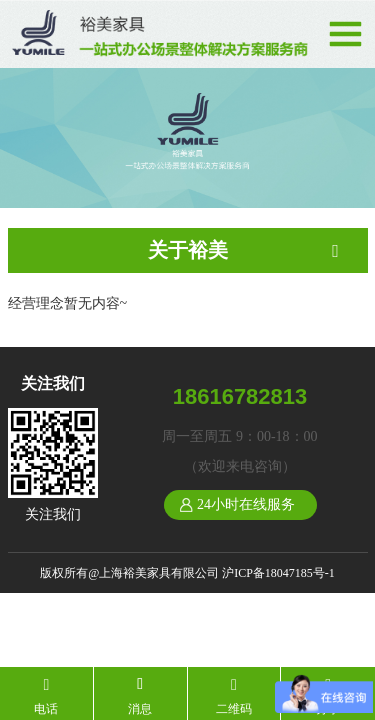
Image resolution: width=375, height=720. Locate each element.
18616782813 (240, 396)
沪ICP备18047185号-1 (278, 573)
